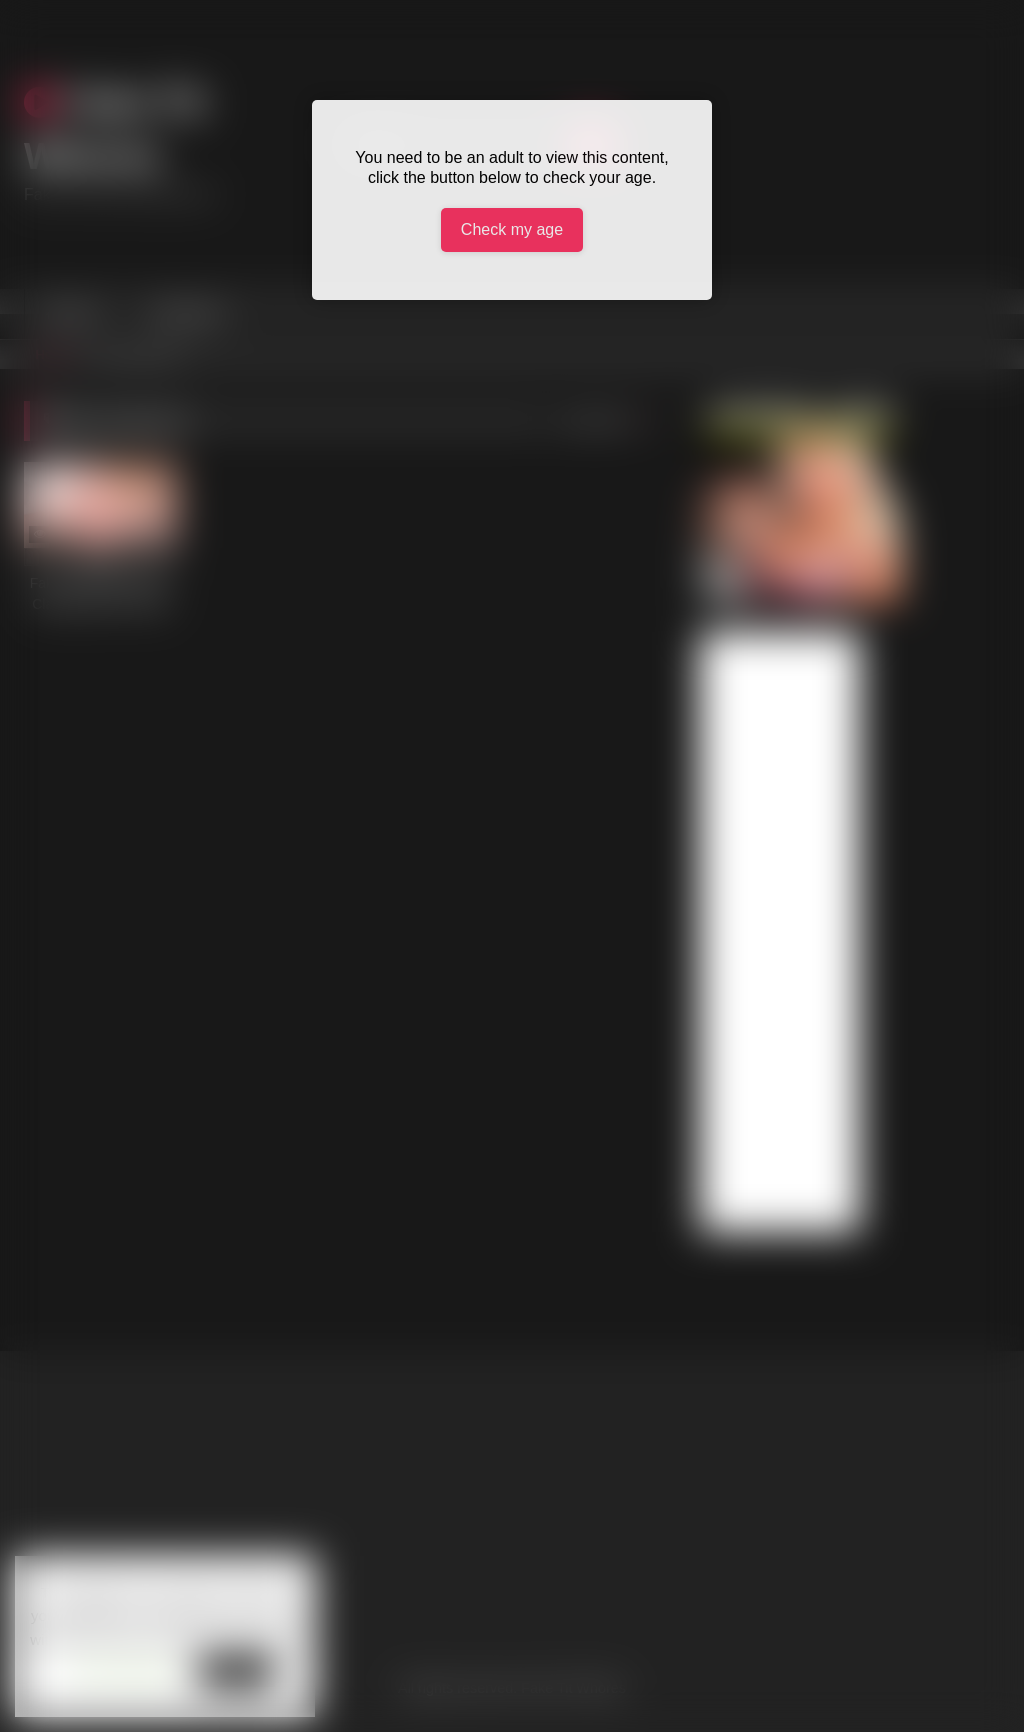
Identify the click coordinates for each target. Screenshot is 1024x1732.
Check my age (512, 229)
